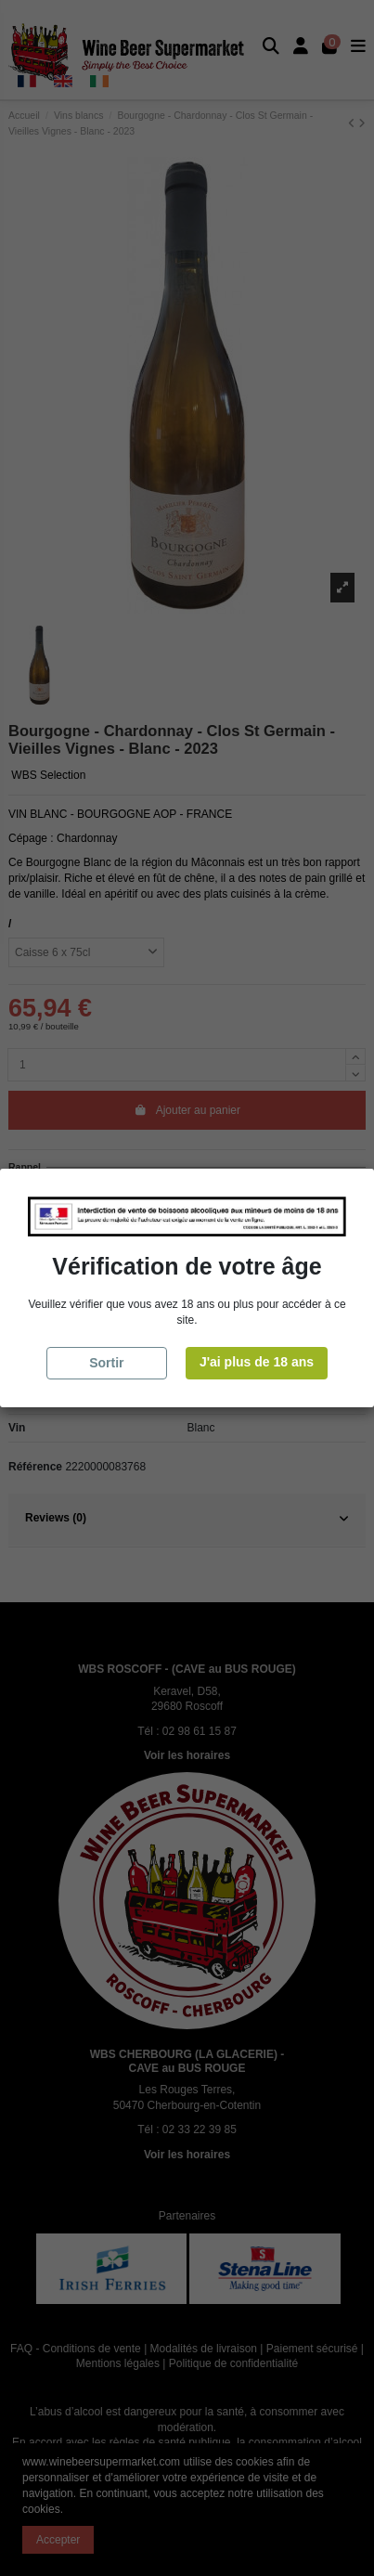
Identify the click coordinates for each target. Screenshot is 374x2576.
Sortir (106, 1362)
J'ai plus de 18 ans (257, 1361)
